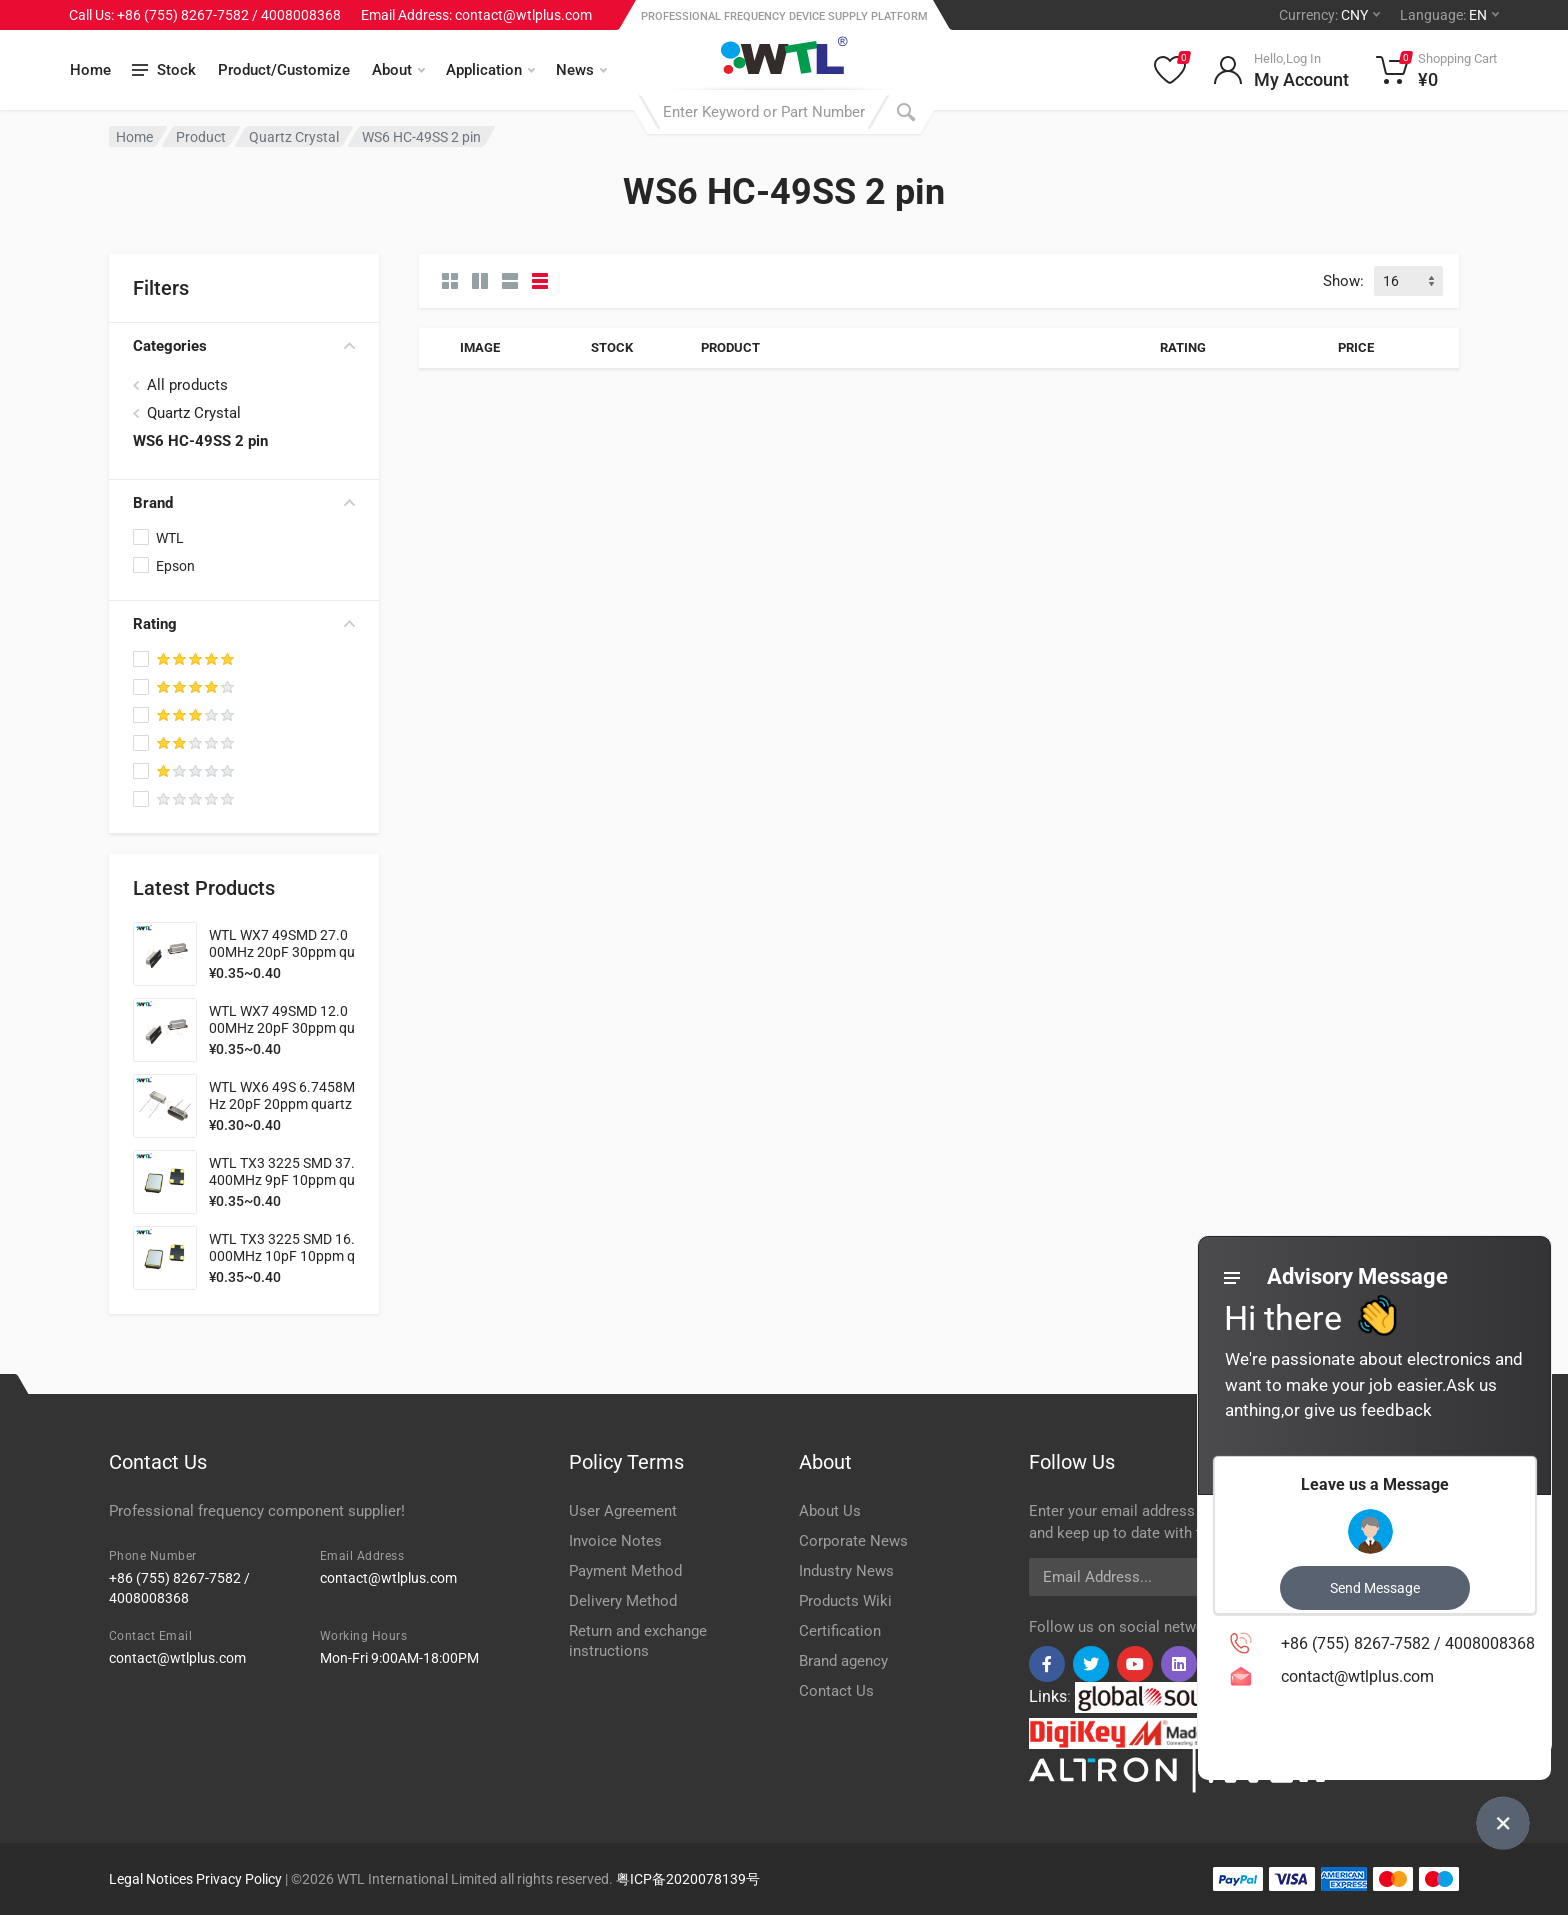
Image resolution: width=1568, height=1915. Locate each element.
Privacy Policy (239, 1879)
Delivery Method (623, 1601)
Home (90, 70)
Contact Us (836, 1691)
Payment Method (625, 1571)
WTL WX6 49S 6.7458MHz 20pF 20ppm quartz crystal (282, 1104)
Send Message (1375, 1588)
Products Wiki (845, 1601)
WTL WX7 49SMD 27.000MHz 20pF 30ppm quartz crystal (282, 952)
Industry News (846, 1571)
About (398, 70)
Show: (1343, 281)
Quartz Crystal (294, 137)
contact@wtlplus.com (388, 1578)
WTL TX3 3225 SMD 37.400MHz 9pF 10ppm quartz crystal (282, 1180)
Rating (244, 624)
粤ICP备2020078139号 (688, 1879)
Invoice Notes (615, 1541)
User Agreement (623, 1511)
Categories (244, 346)
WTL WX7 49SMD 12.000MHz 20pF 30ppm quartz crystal (282, 1028)
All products (187, 385)
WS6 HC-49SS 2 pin (200, 441)
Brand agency (843, 1661)
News (581, 70)
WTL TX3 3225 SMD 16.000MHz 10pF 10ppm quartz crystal (282, 1256)
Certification (840, 1631)
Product (201, 137)
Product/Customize (284, 70)
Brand (244, 503)
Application (490, 70)
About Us (830, 1511)
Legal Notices (151, 1879)
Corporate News (853, 1541)
